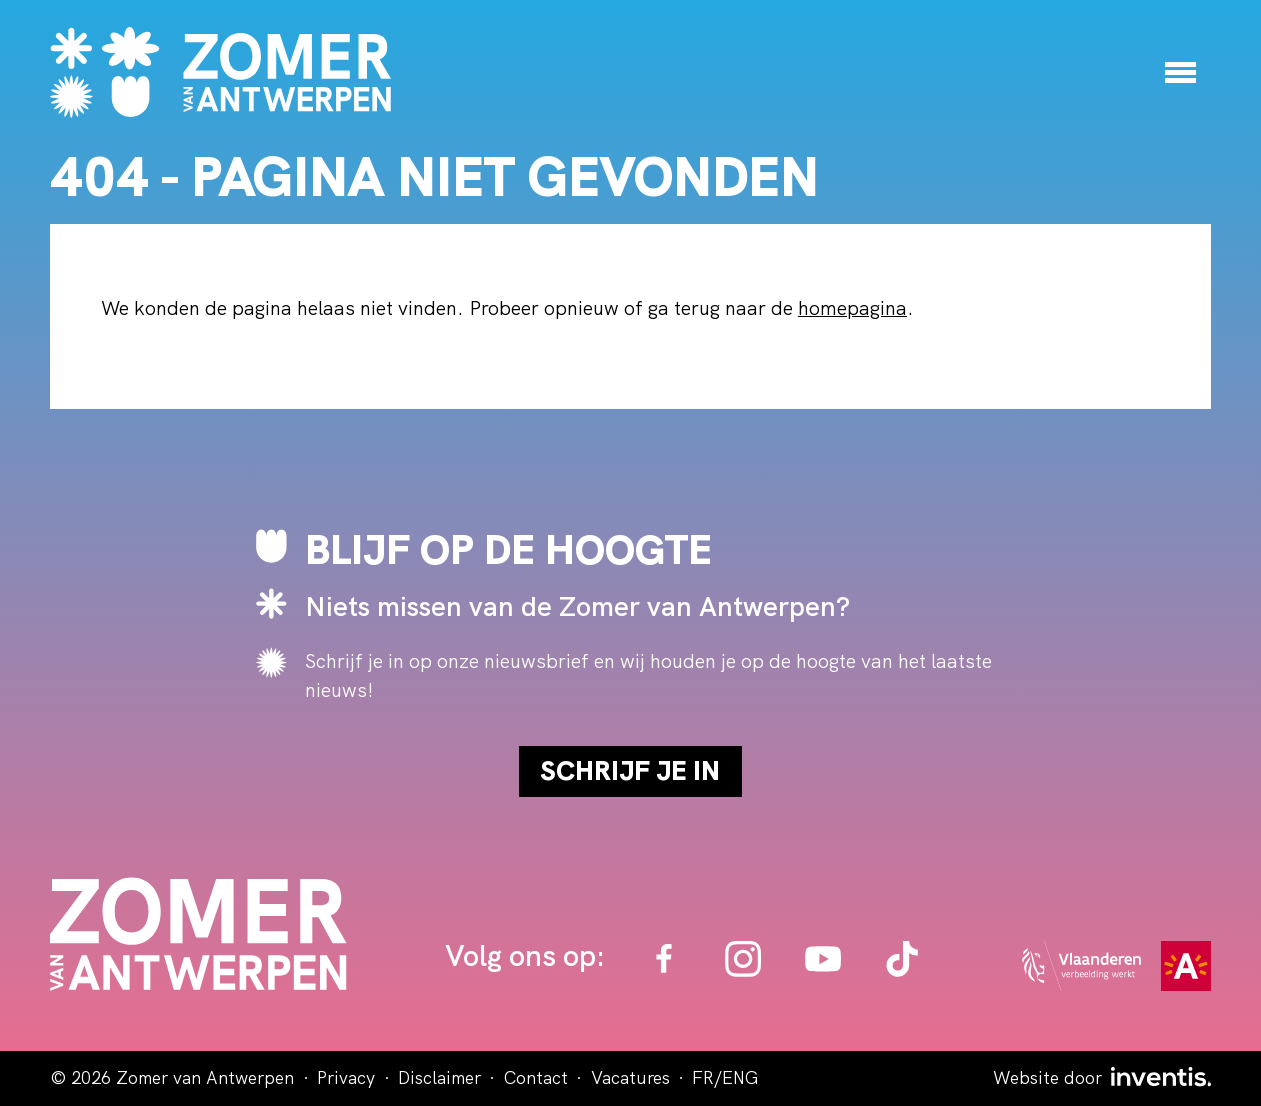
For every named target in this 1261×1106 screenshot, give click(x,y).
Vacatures (630, 1077)
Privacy (346, 1077)
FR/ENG (725, 1077)
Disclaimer (439, 1077)
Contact (536, 1077)
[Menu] (1181, 72)
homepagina (852, 308)
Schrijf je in (630, 770)
